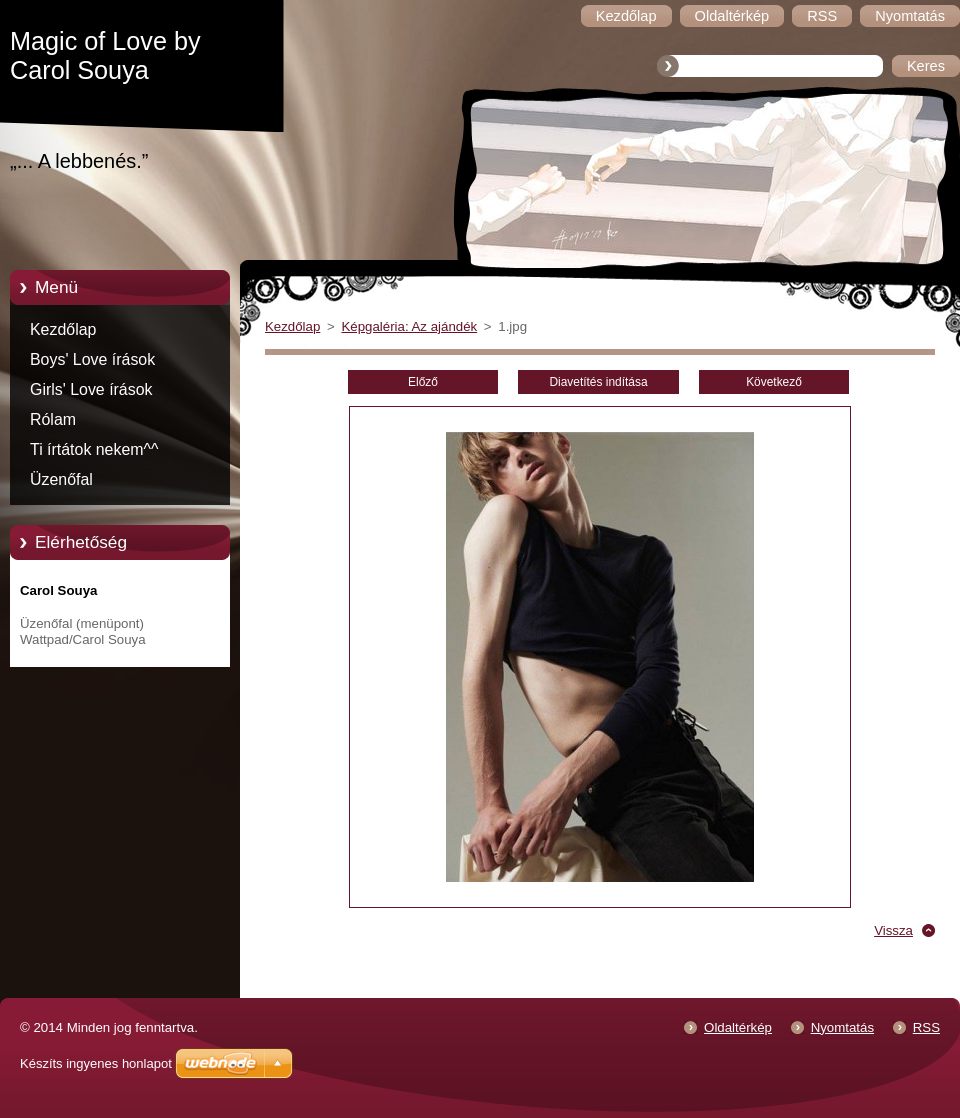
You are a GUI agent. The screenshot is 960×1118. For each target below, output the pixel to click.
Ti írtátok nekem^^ (94, 449)
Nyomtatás (842, 1027)
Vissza (893, 930)
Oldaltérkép (738, 1027)
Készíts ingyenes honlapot (96, 1063)
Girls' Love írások (91, 389)
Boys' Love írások (92, 359)
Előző (423, 382)
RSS (926, 1027)
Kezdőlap (63, 329)
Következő (774, 382)
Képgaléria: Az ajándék (409, 326)
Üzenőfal (61, 479)
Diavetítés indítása (598, 382)
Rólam (53, 419)
